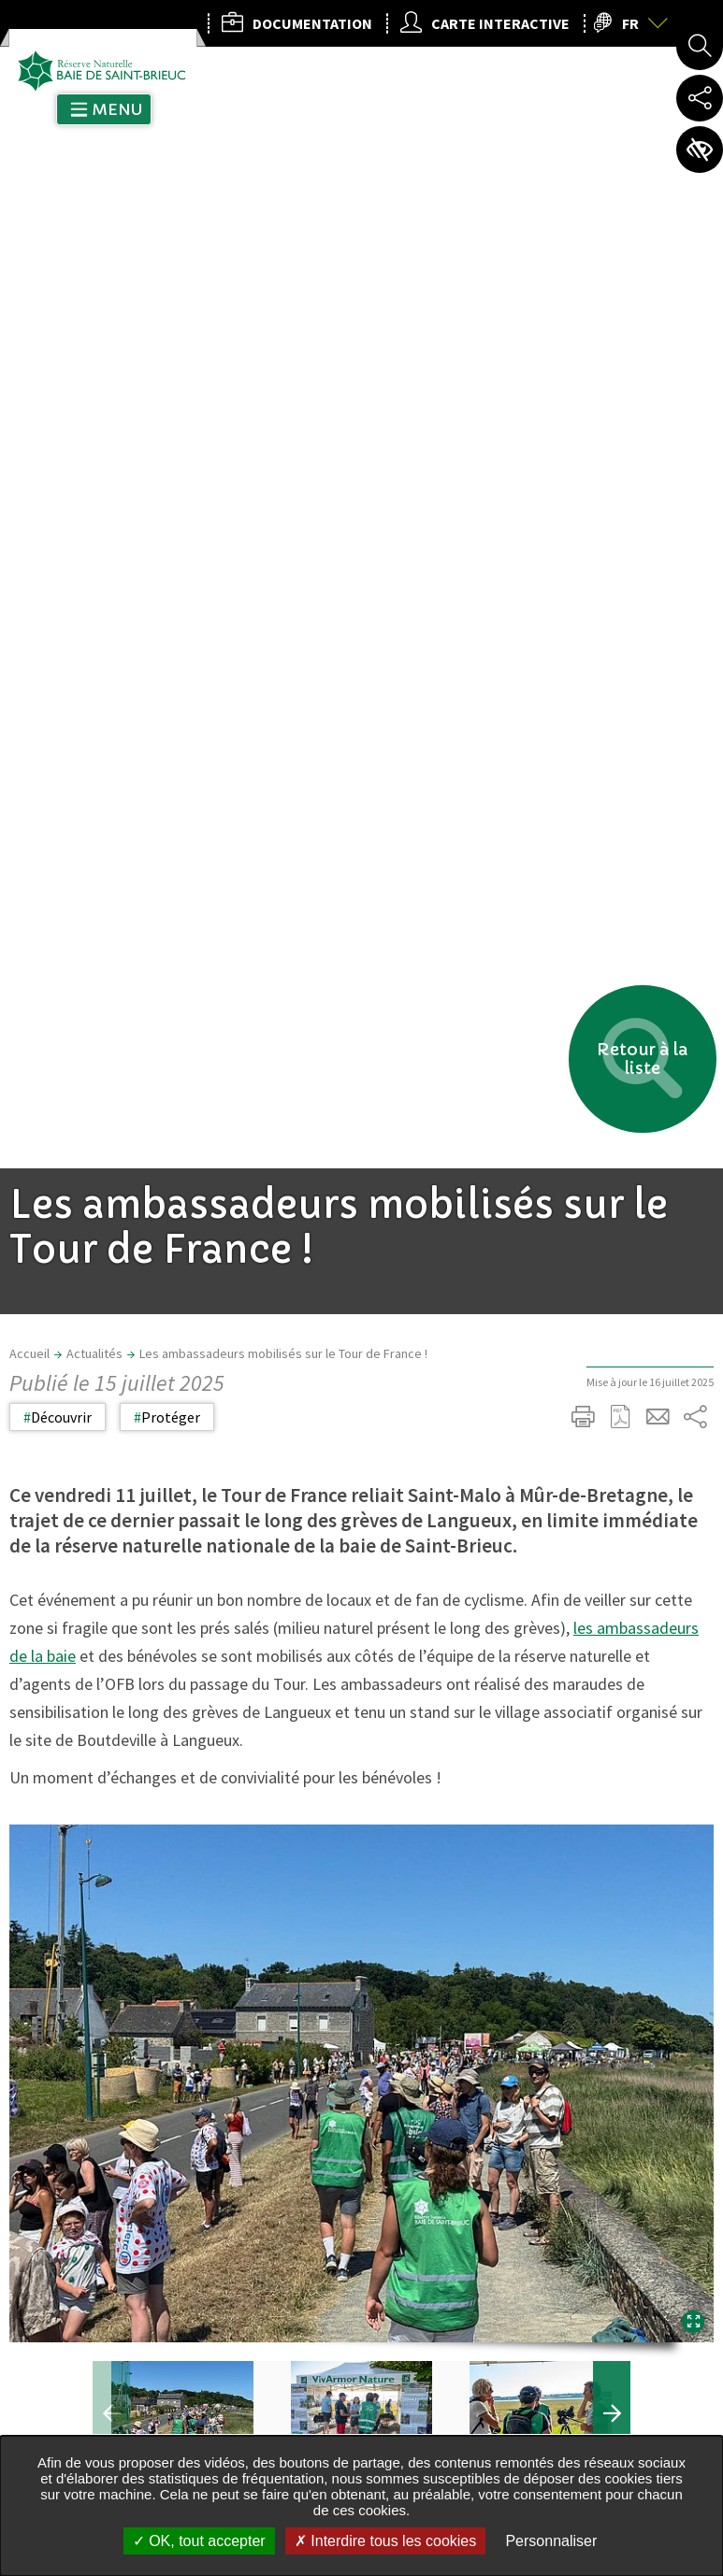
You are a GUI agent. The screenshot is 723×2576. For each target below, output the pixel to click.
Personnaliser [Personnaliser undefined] (551, 2541)
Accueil (29, 413)
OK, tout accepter (199, 2541)
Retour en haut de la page (682, 1685)
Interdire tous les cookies (385, 2541)
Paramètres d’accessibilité (699, 149)
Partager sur (695, 476)
